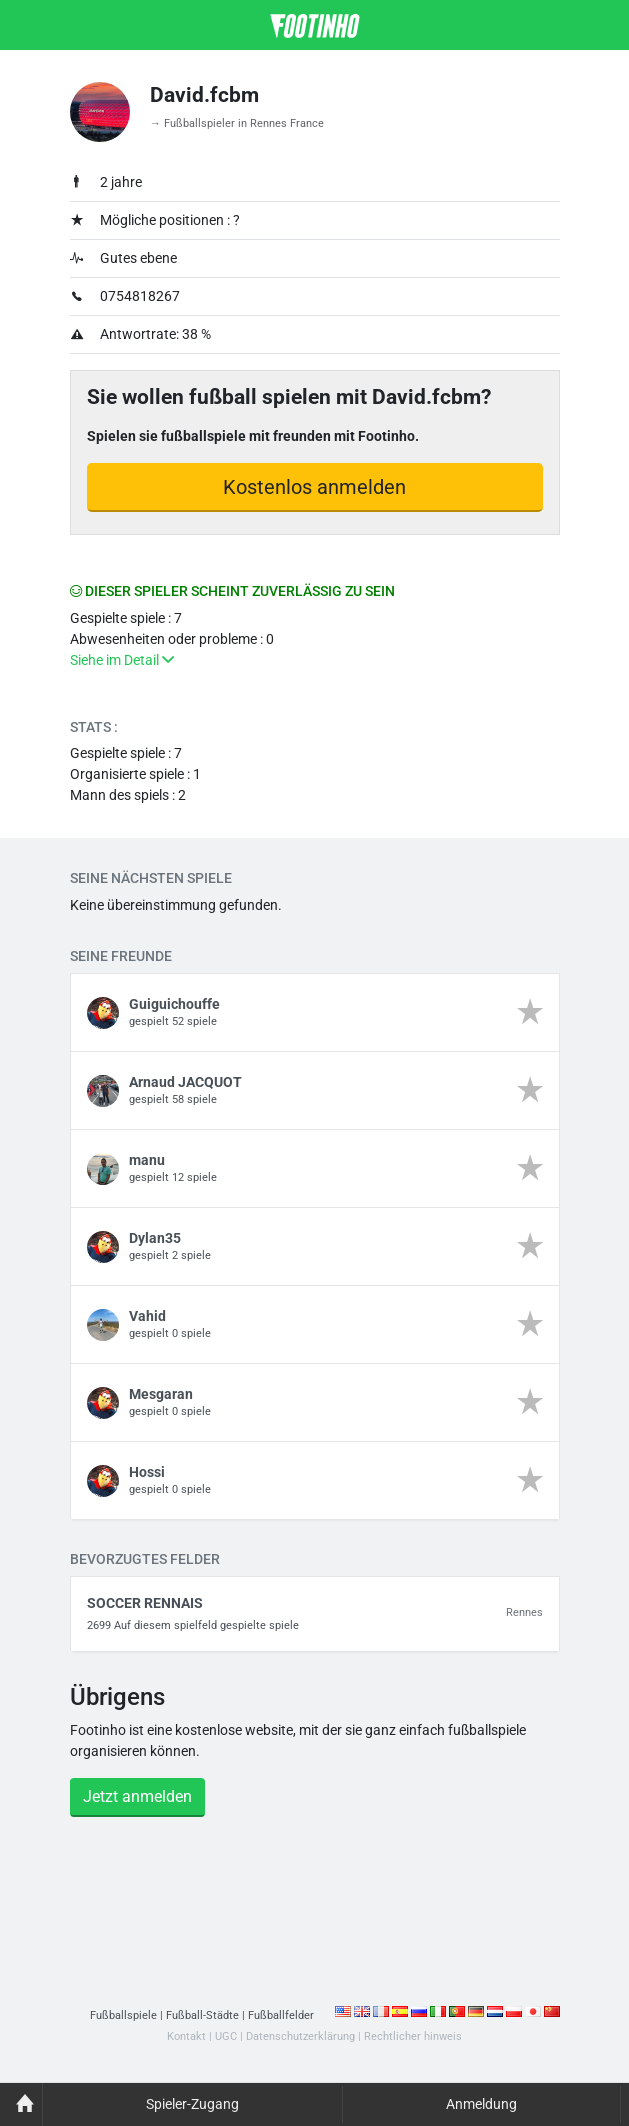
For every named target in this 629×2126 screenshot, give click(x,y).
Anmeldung (481, 2104)
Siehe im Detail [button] (122, 660)
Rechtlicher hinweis (413, 2036)
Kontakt (186, 2036)
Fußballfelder (281, 2015)
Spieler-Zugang (192, 2104)
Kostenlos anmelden (314, 487)
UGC (226, 2036)
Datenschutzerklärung (300, 2036)
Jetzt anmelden (137, 1796)
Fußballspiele (123, 2015)
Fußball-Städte (202, 2015)
